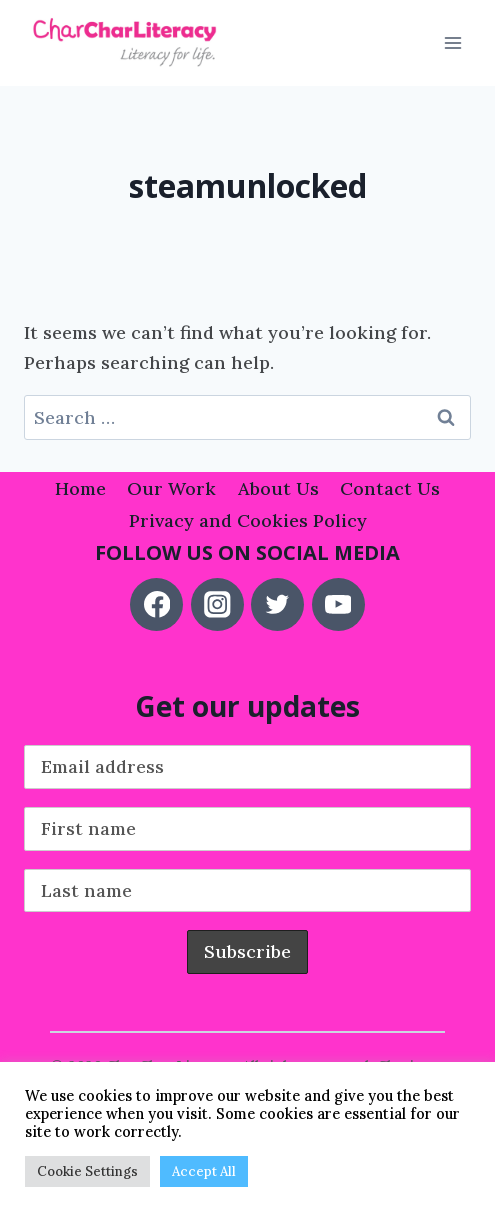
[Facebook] (156, 604)
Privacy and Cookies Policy (248, 520)
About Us (278, 488)
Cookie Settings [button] (87, 1171)
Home (80, 488)
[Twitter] (277, 604)
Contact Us (390, 488)
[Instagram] (217, 604)
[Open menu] (452, 43)
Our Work (171, 488)
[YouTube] (338, 604)
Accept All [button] (204, 1171)
